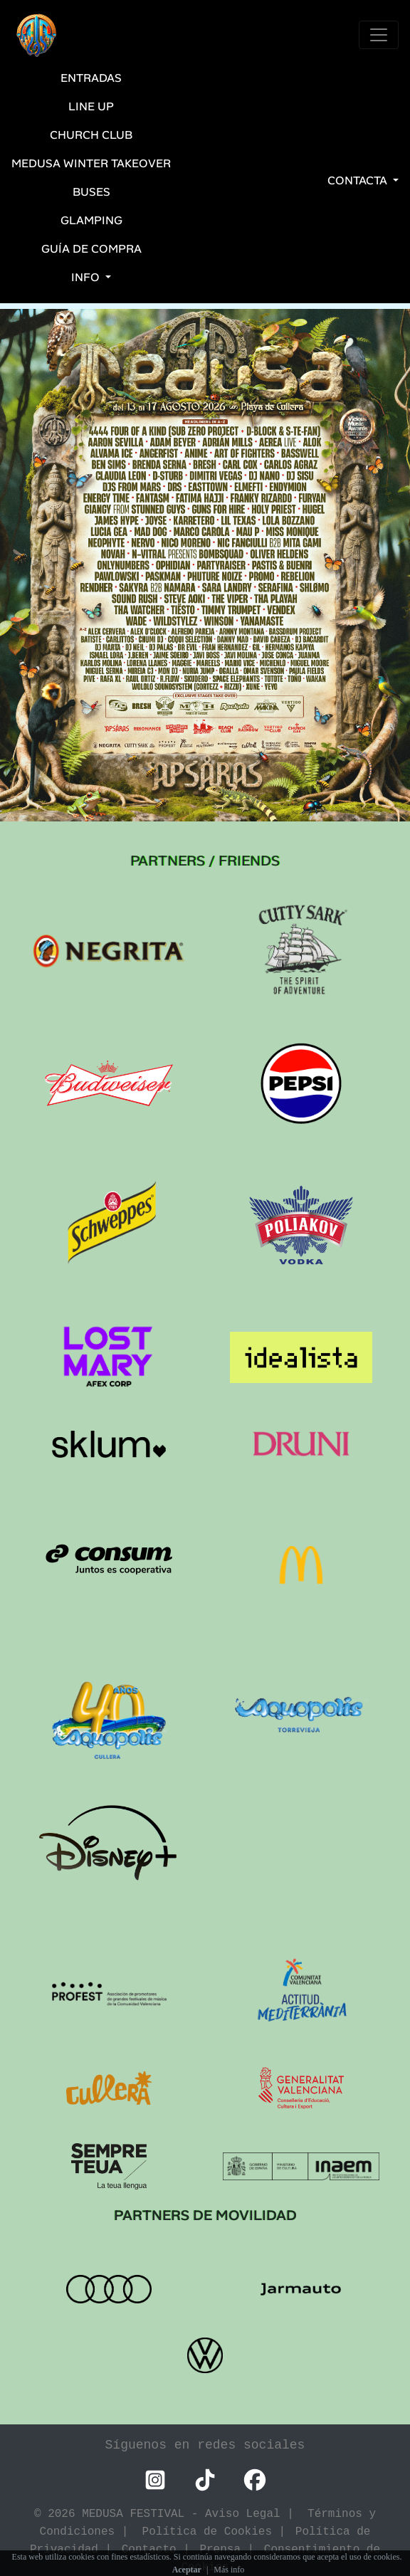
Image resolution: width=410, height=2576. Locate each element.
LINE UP (91, 106)
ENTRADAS (91, 77)
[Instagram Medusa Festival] (155, 2480)
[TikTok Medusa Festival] (205, 2480)
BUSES (91, 191)
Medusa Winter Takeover (91, 163)
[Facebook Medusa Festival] (255, 2480)
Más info (229, 2570)
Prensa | (230, 2549)
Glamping (91, 220)
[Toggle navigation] (379, 35)
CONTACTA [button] (358, 180)
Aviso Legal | (256, 2513)
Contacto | (159, 2549)
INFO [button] (86, 277)
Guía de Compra (91, 248)
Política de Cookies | (217, 2531)
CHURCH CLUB (91, 134)
